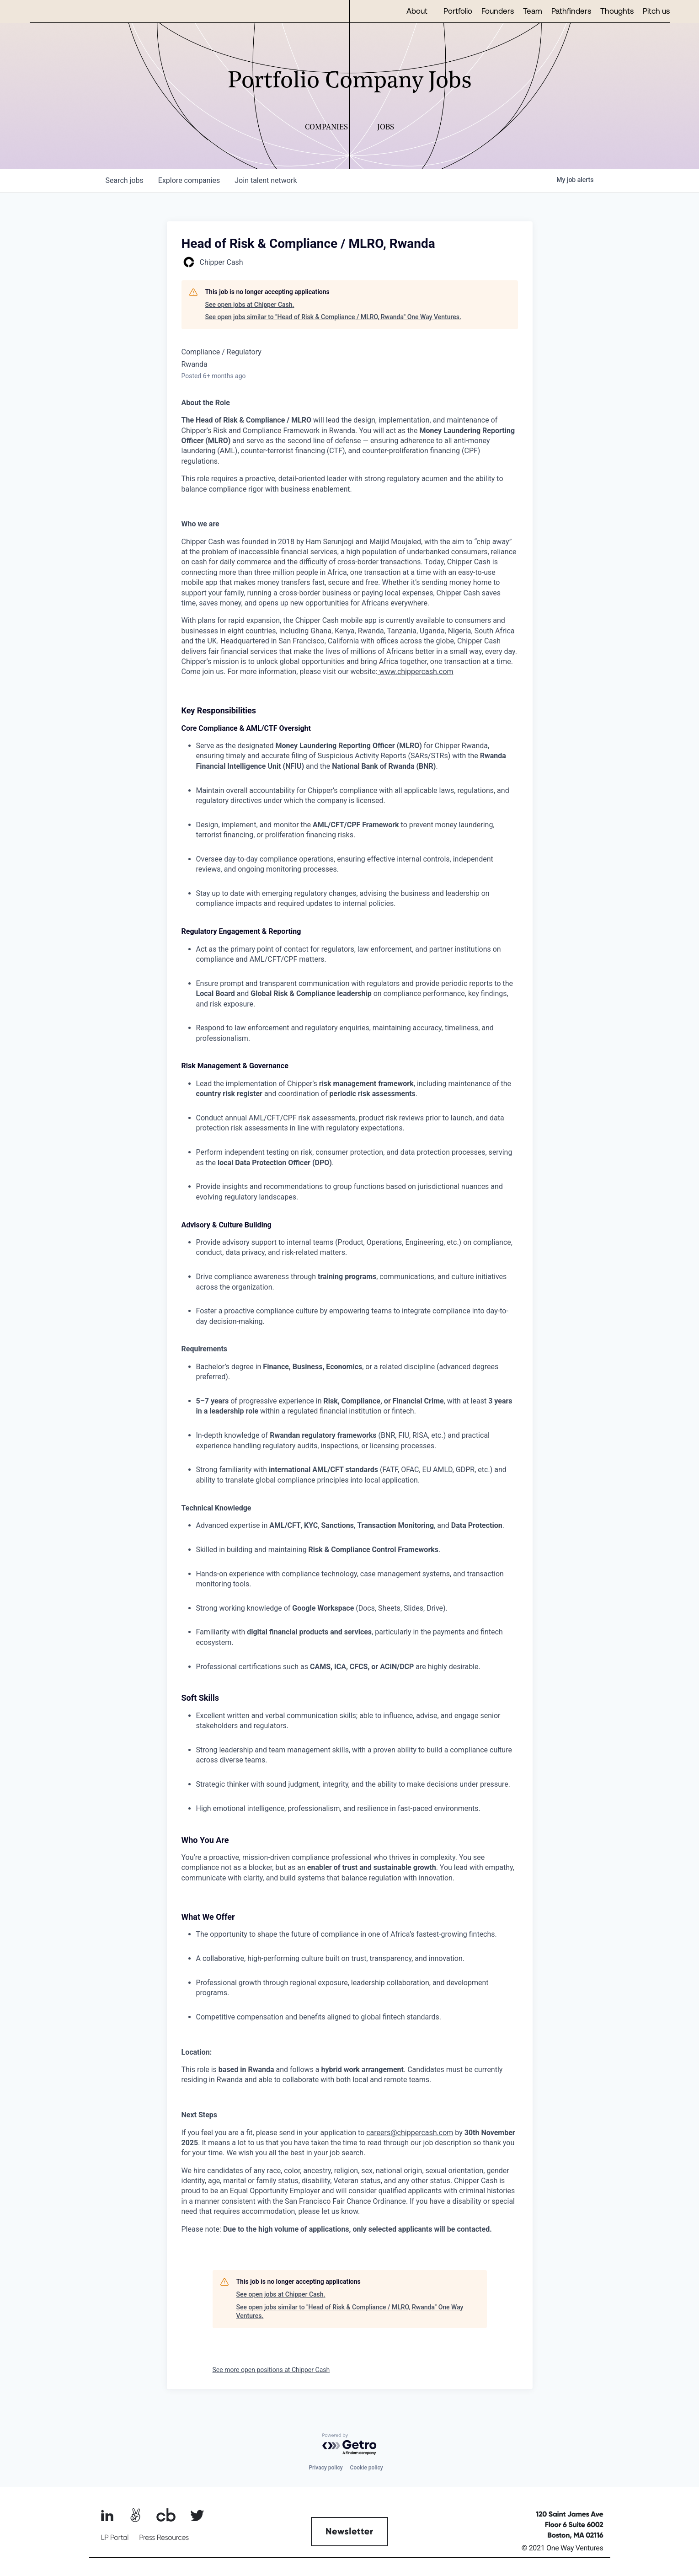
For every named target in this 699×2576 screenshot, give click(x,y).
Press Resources (164, 2537)
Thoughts (617, 10)
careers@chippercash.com (409, 2132)
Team (532, 10)
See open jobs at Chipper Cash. (249, 304)
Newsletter (349, 2531)
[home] (59, 11)
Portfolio (457, 10)
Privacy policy (325, 2467)
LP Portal (114, 2537)
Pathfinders (571, 10)
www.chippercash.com (416, 671)
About (416, 10)
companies (189, 180)
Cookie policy (366, 2467)
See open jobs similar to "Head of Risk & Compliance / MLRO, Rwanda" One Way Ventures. (333, 317)
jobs (125, 180)
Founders (497, 10)
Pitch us (656, 10)
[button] (420, 11)
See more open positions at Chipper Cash (271, 2369)
